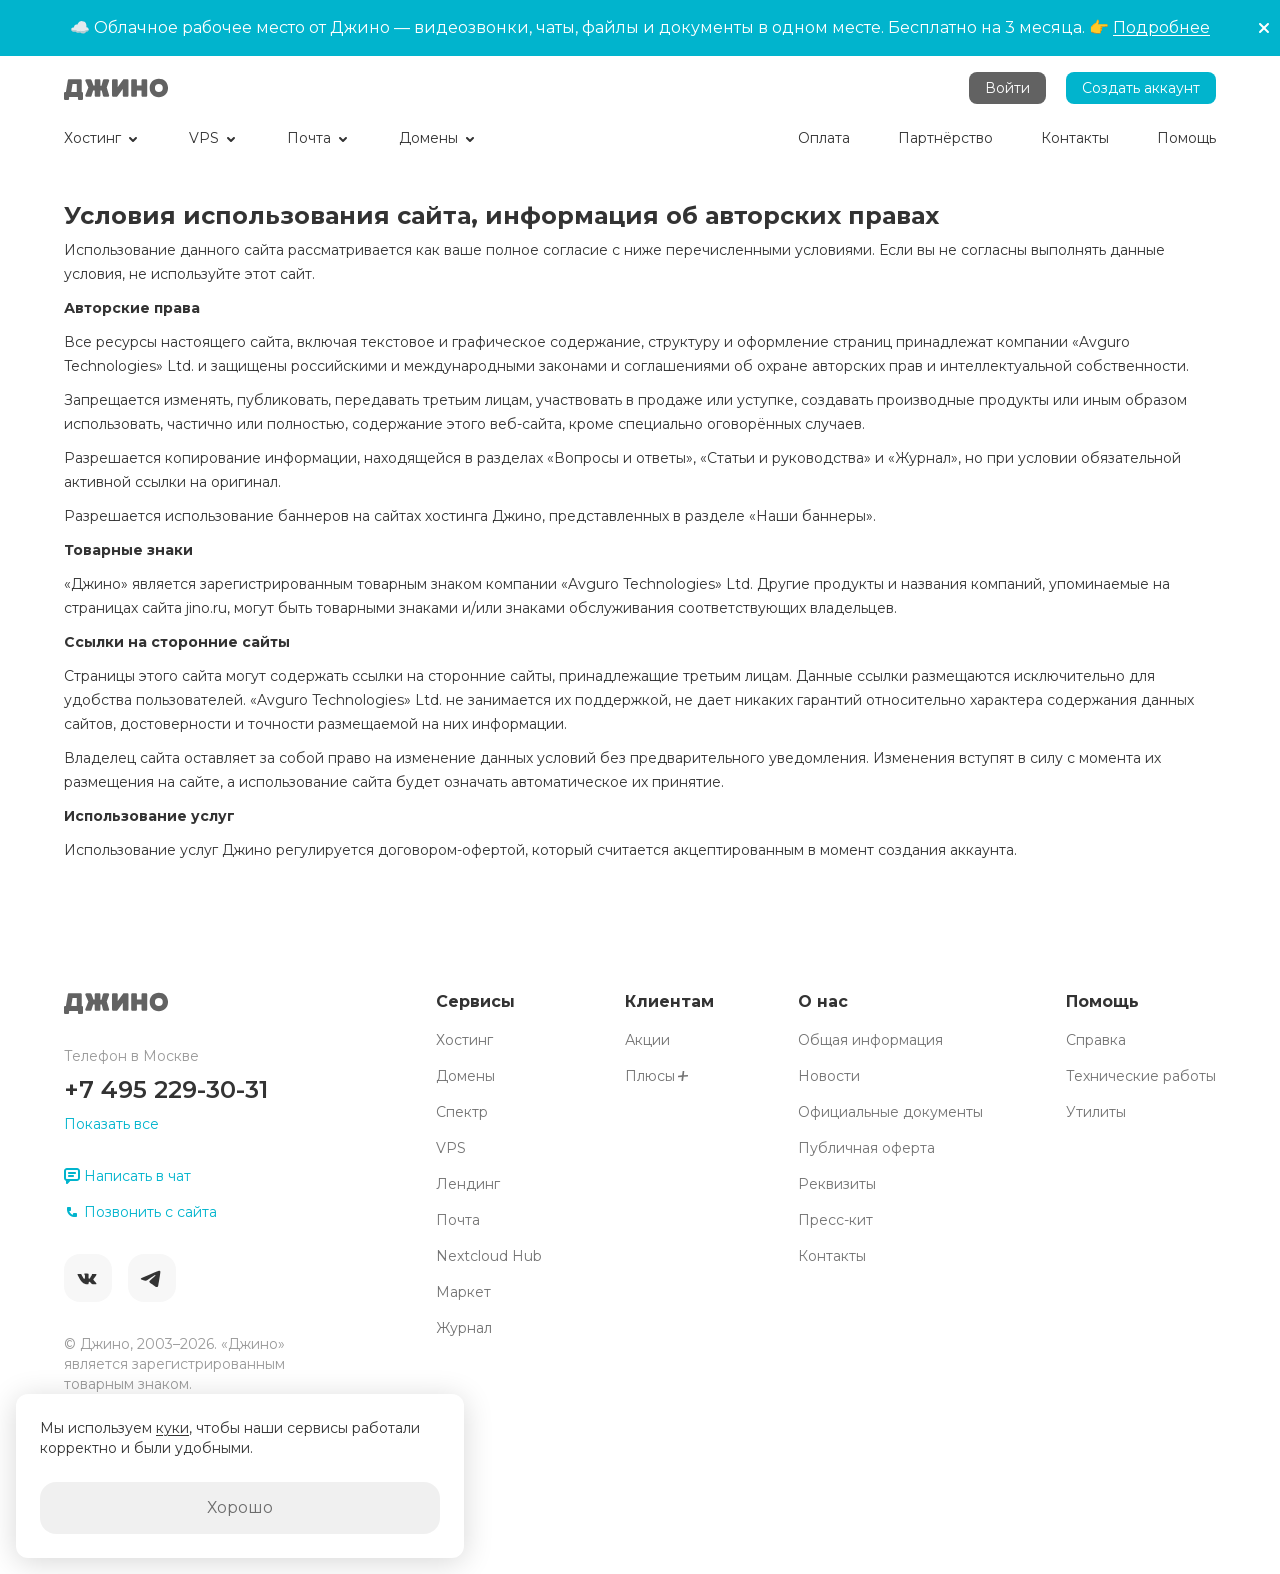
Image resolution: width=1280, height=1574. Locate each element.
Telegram (152, 1278)
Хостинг (464, 1040)
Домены (465, 1076)
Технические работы (1141, 1076)
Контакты (832, 1256)
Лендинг (468, 1184)
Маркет (463, 1292)
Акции (647, 1040)
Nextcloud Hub (489, 1256)
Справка (1096, 1040)
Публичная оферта (866, 1148)
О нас (823, 1001)
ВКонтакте (88, 1278)
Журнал (464, 1328)
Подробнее (1161, 27)
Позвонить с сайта (140, 1212)
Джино (116, 88)
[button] (1264, 28)
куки (172, 1428)
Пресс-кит (835, 1220)
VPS (451, 1148)
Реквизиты (837, 1184)
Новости (829, 1076)
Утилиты (1096, 1112)
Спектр (462, 1112)
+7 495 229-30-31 (166, 1089)
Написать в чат (127, 1176)
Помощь (1102, 1001)
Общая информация (870, 1040)
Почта (458, 1220)
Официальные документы (890, 1112)
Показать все (111, 1124)
